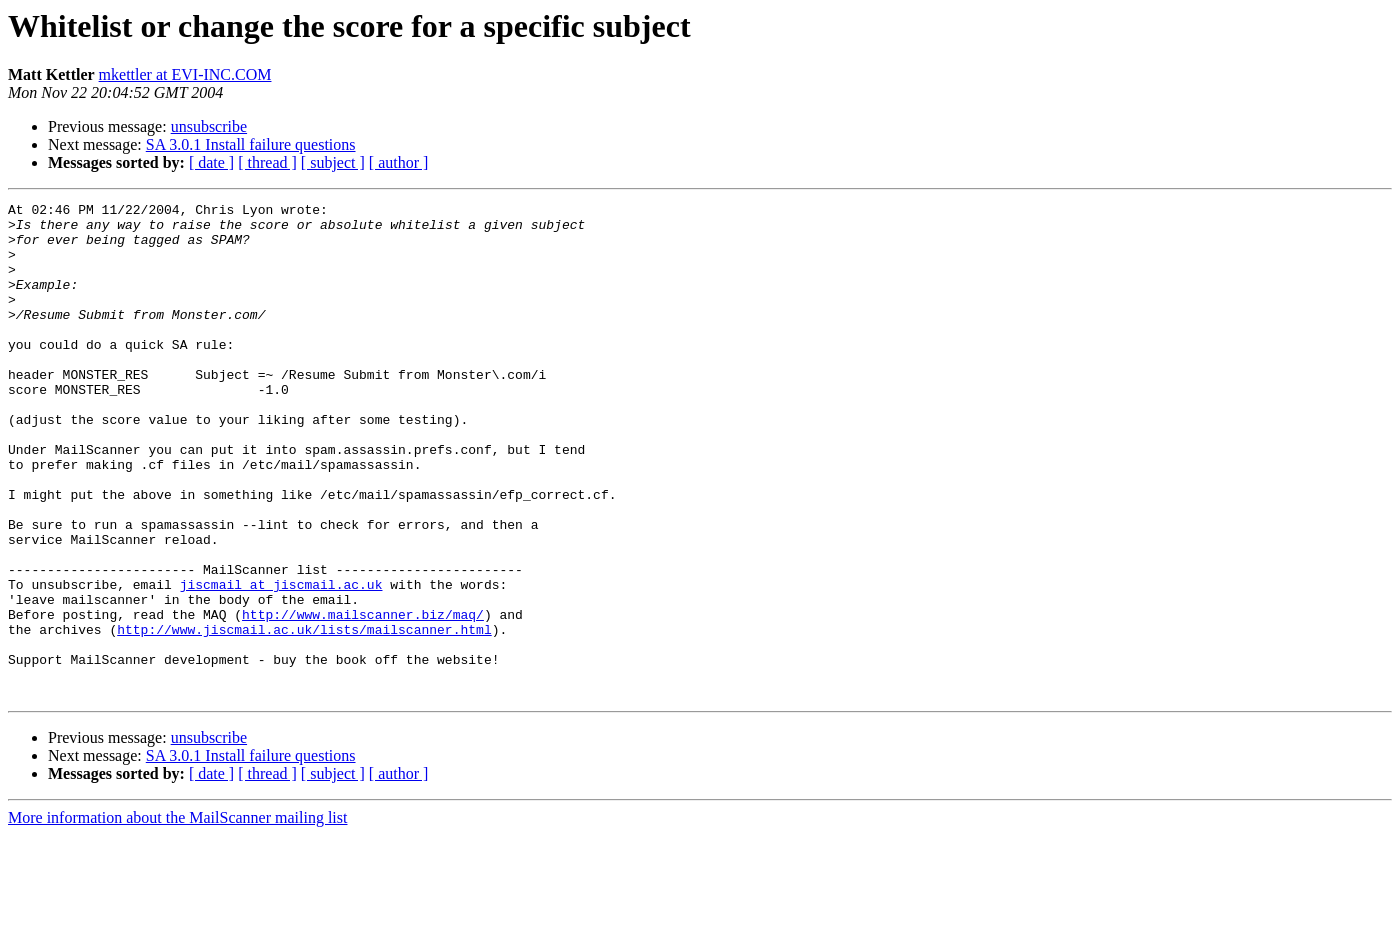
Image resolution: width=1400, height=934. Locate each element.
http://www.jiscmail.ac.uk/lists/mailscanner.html (304, 716)
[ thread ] (267, 162)
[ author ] (399, 162)
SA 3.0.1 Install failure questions (251, 144)
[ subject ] (333, 162)
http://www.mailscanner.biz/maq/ (363, 698)
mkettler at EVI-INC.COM (185, 74)
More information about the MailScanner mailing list (177, 916)
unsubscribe (209, 126)
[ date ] (211, 162)
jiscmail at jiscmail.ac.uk (281, 662)
